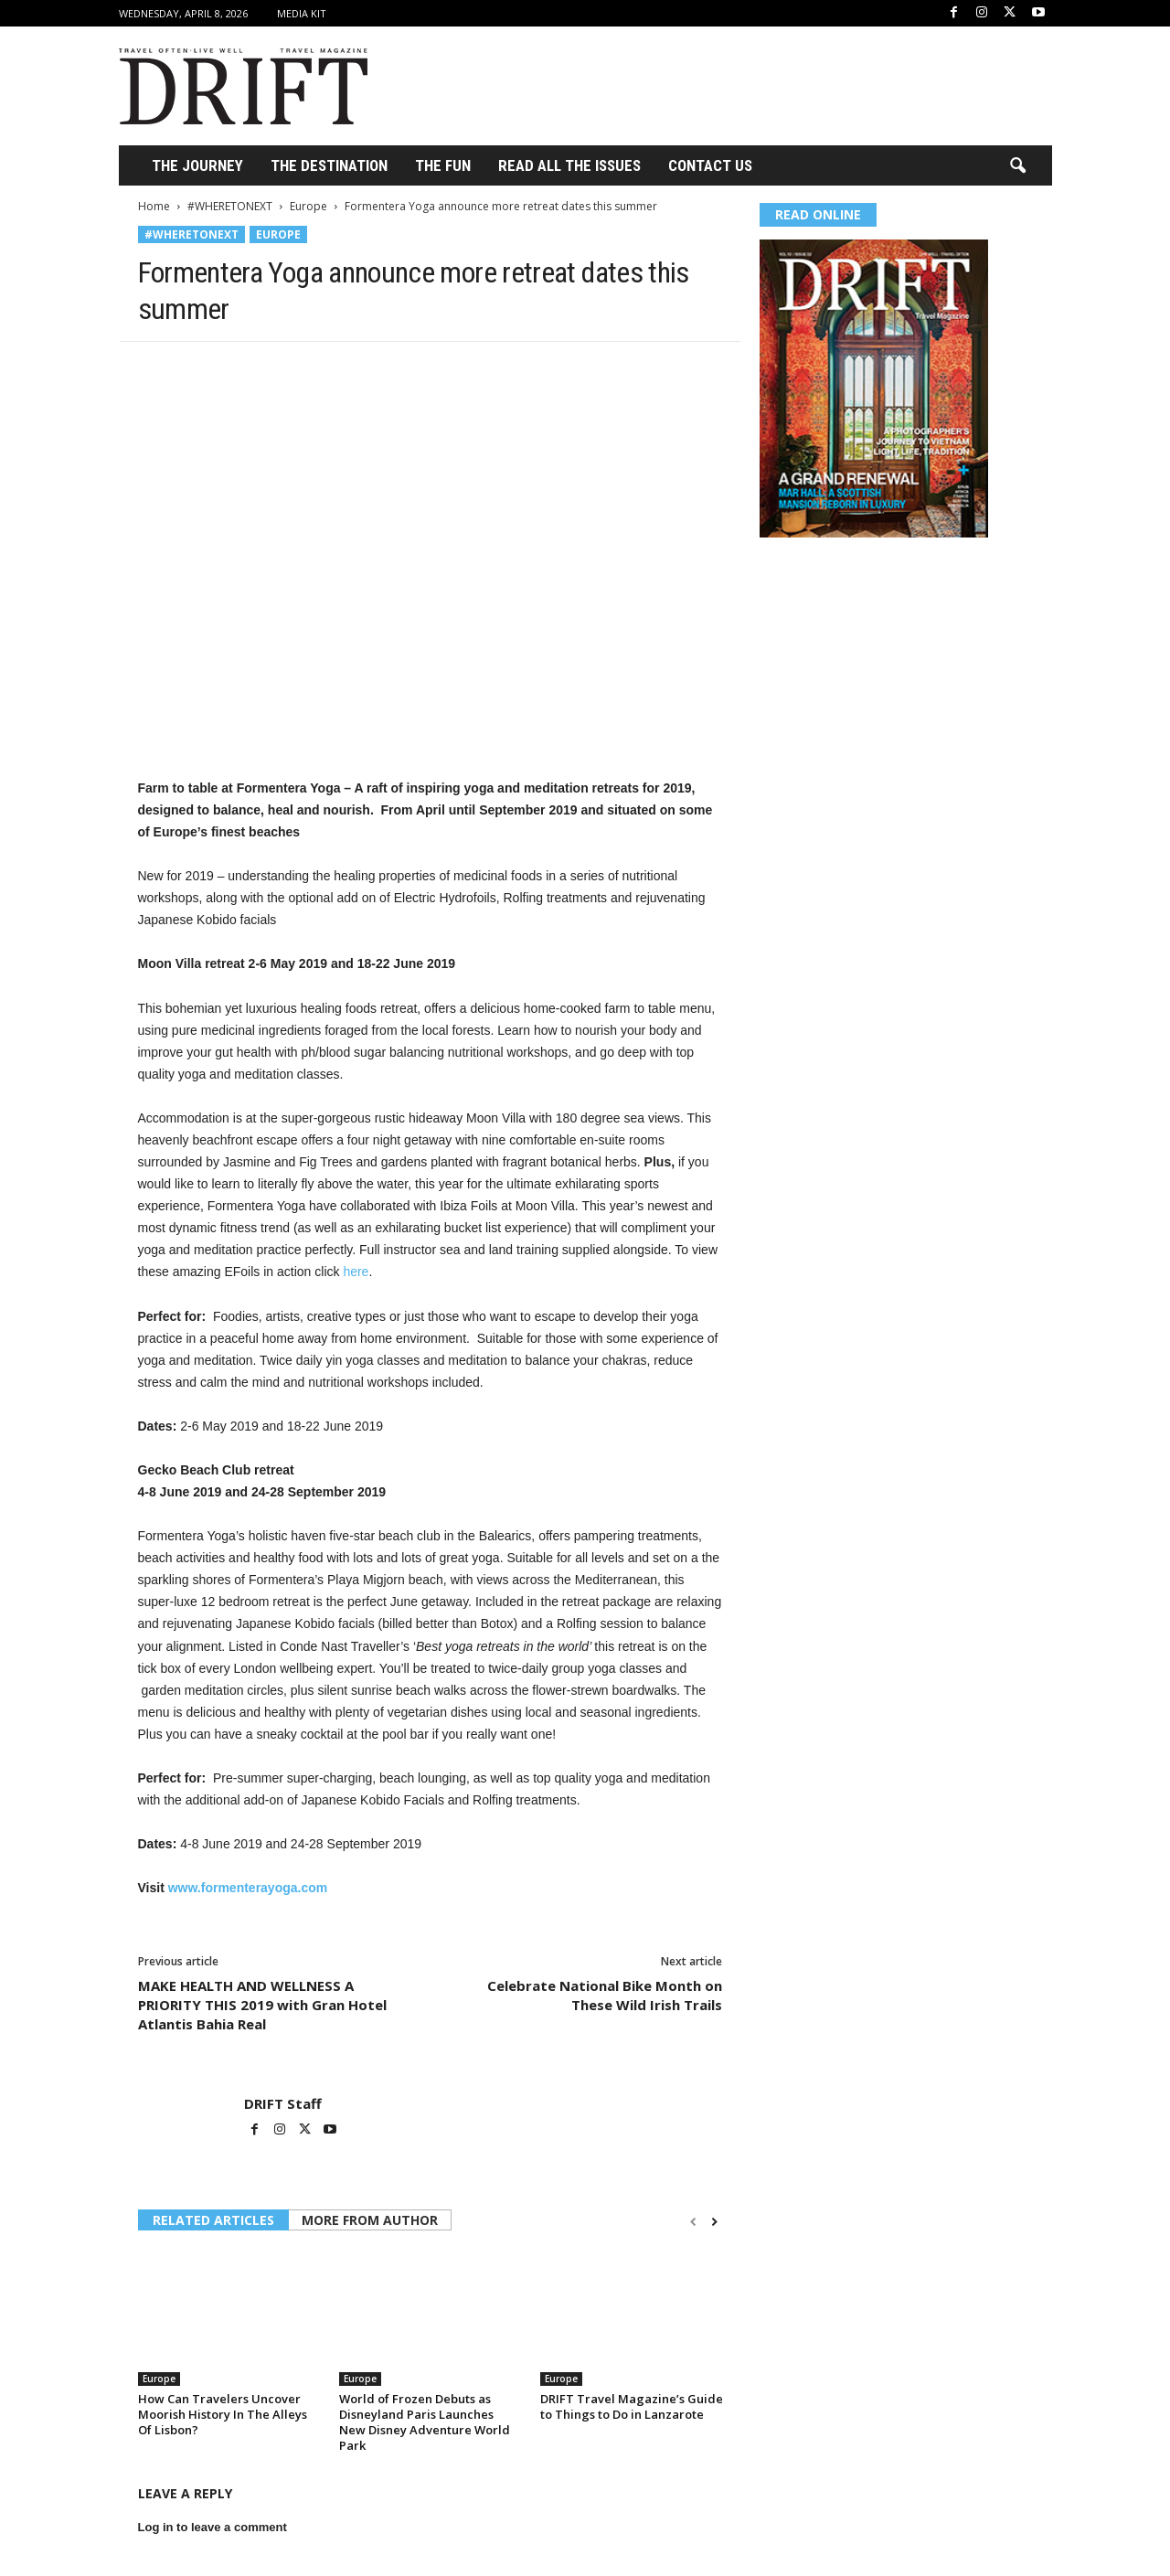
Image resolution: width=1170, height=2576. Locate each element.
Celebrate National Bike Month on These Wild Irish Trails (604, 1995)
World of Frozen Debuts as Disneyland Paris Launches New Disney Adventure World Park (424, 2422)
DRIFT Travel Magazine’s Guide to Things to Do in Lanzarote (631, 2406)
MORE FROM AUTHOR (370, 2220)
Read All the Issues (569, 165)
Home (154, 206)
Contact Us (710, 165)
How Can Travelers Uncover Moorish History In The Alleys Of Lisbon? (222, 2414)
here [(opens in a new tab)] (355, 1271)
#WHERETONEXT (229, 206)
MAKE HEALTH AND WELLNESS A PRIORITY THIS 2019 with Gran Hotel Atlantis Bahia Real (262, 2004)
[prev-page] (693, 2222)
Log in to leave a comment (212, 2527)
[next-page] (714, 2222)
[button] (1017, 166)
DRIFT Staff (283, 2103)
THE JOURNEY (197, 165)
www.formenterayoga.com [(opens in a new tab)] (248, 1887)
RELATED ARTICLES (213, 2220)
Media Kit (301, 13)
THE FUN (443, 165)
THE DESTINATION (329, 165)
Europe (308, 206)
